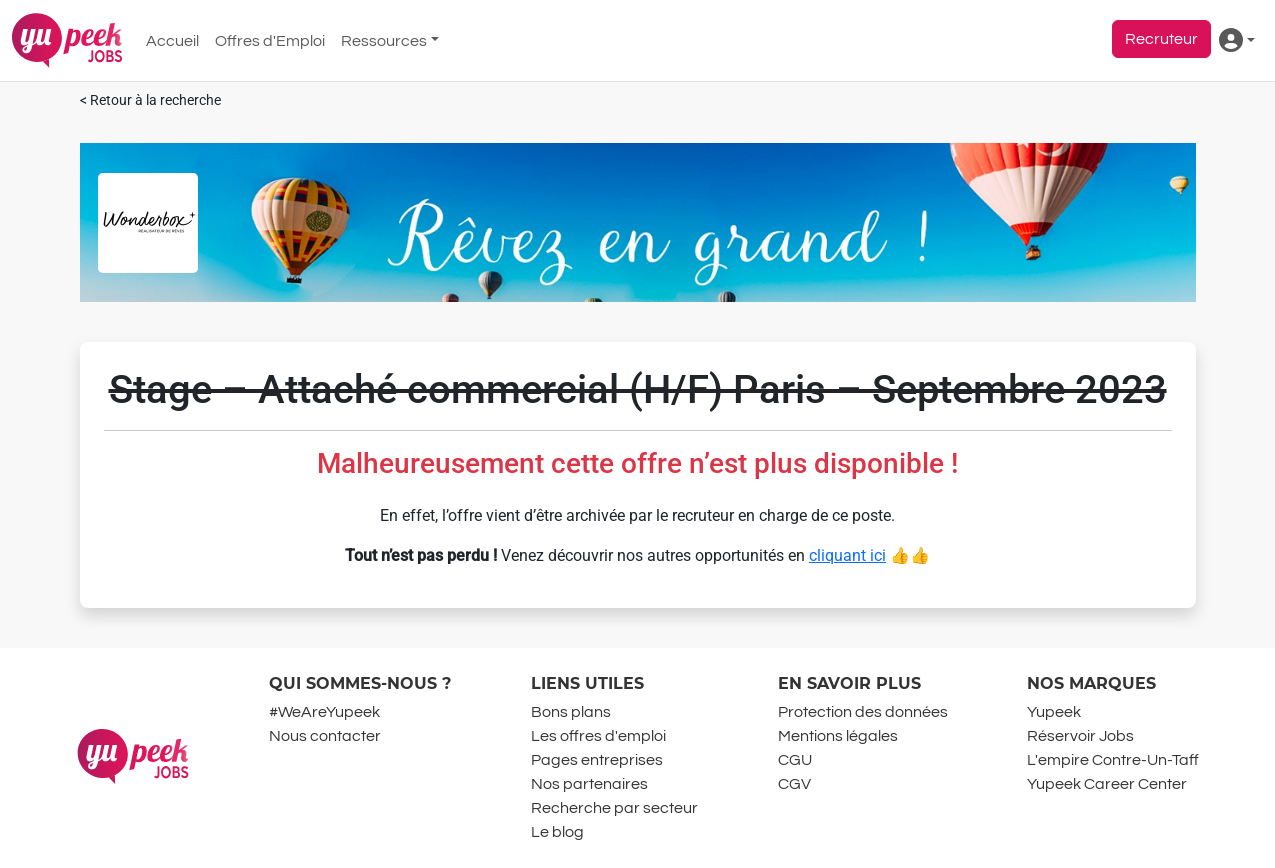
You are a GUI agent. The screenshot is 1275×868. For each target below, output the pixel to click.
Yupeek (1054, 712)
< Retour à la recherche (150, 100)
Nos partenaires (589, 784)
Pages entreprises (597, 760)
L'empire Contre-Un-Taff (1113, 760)
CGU (795, 760)
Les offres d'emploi (598, 736)
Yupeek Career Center (1107, 784)
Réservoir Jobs (1080, 736)
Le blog (557, 832)
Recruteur (1161, 39)
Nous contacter (325, 736)
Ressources (384, 41)
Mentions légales (838, 736)
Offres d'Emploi (270, 41)
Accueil (172, 41)
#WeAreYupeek (324, 712)
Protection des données (863, 712)
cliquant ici (847, 555)
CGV (794, 784)
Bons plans (571, 712)
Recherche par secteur (614, 808)
